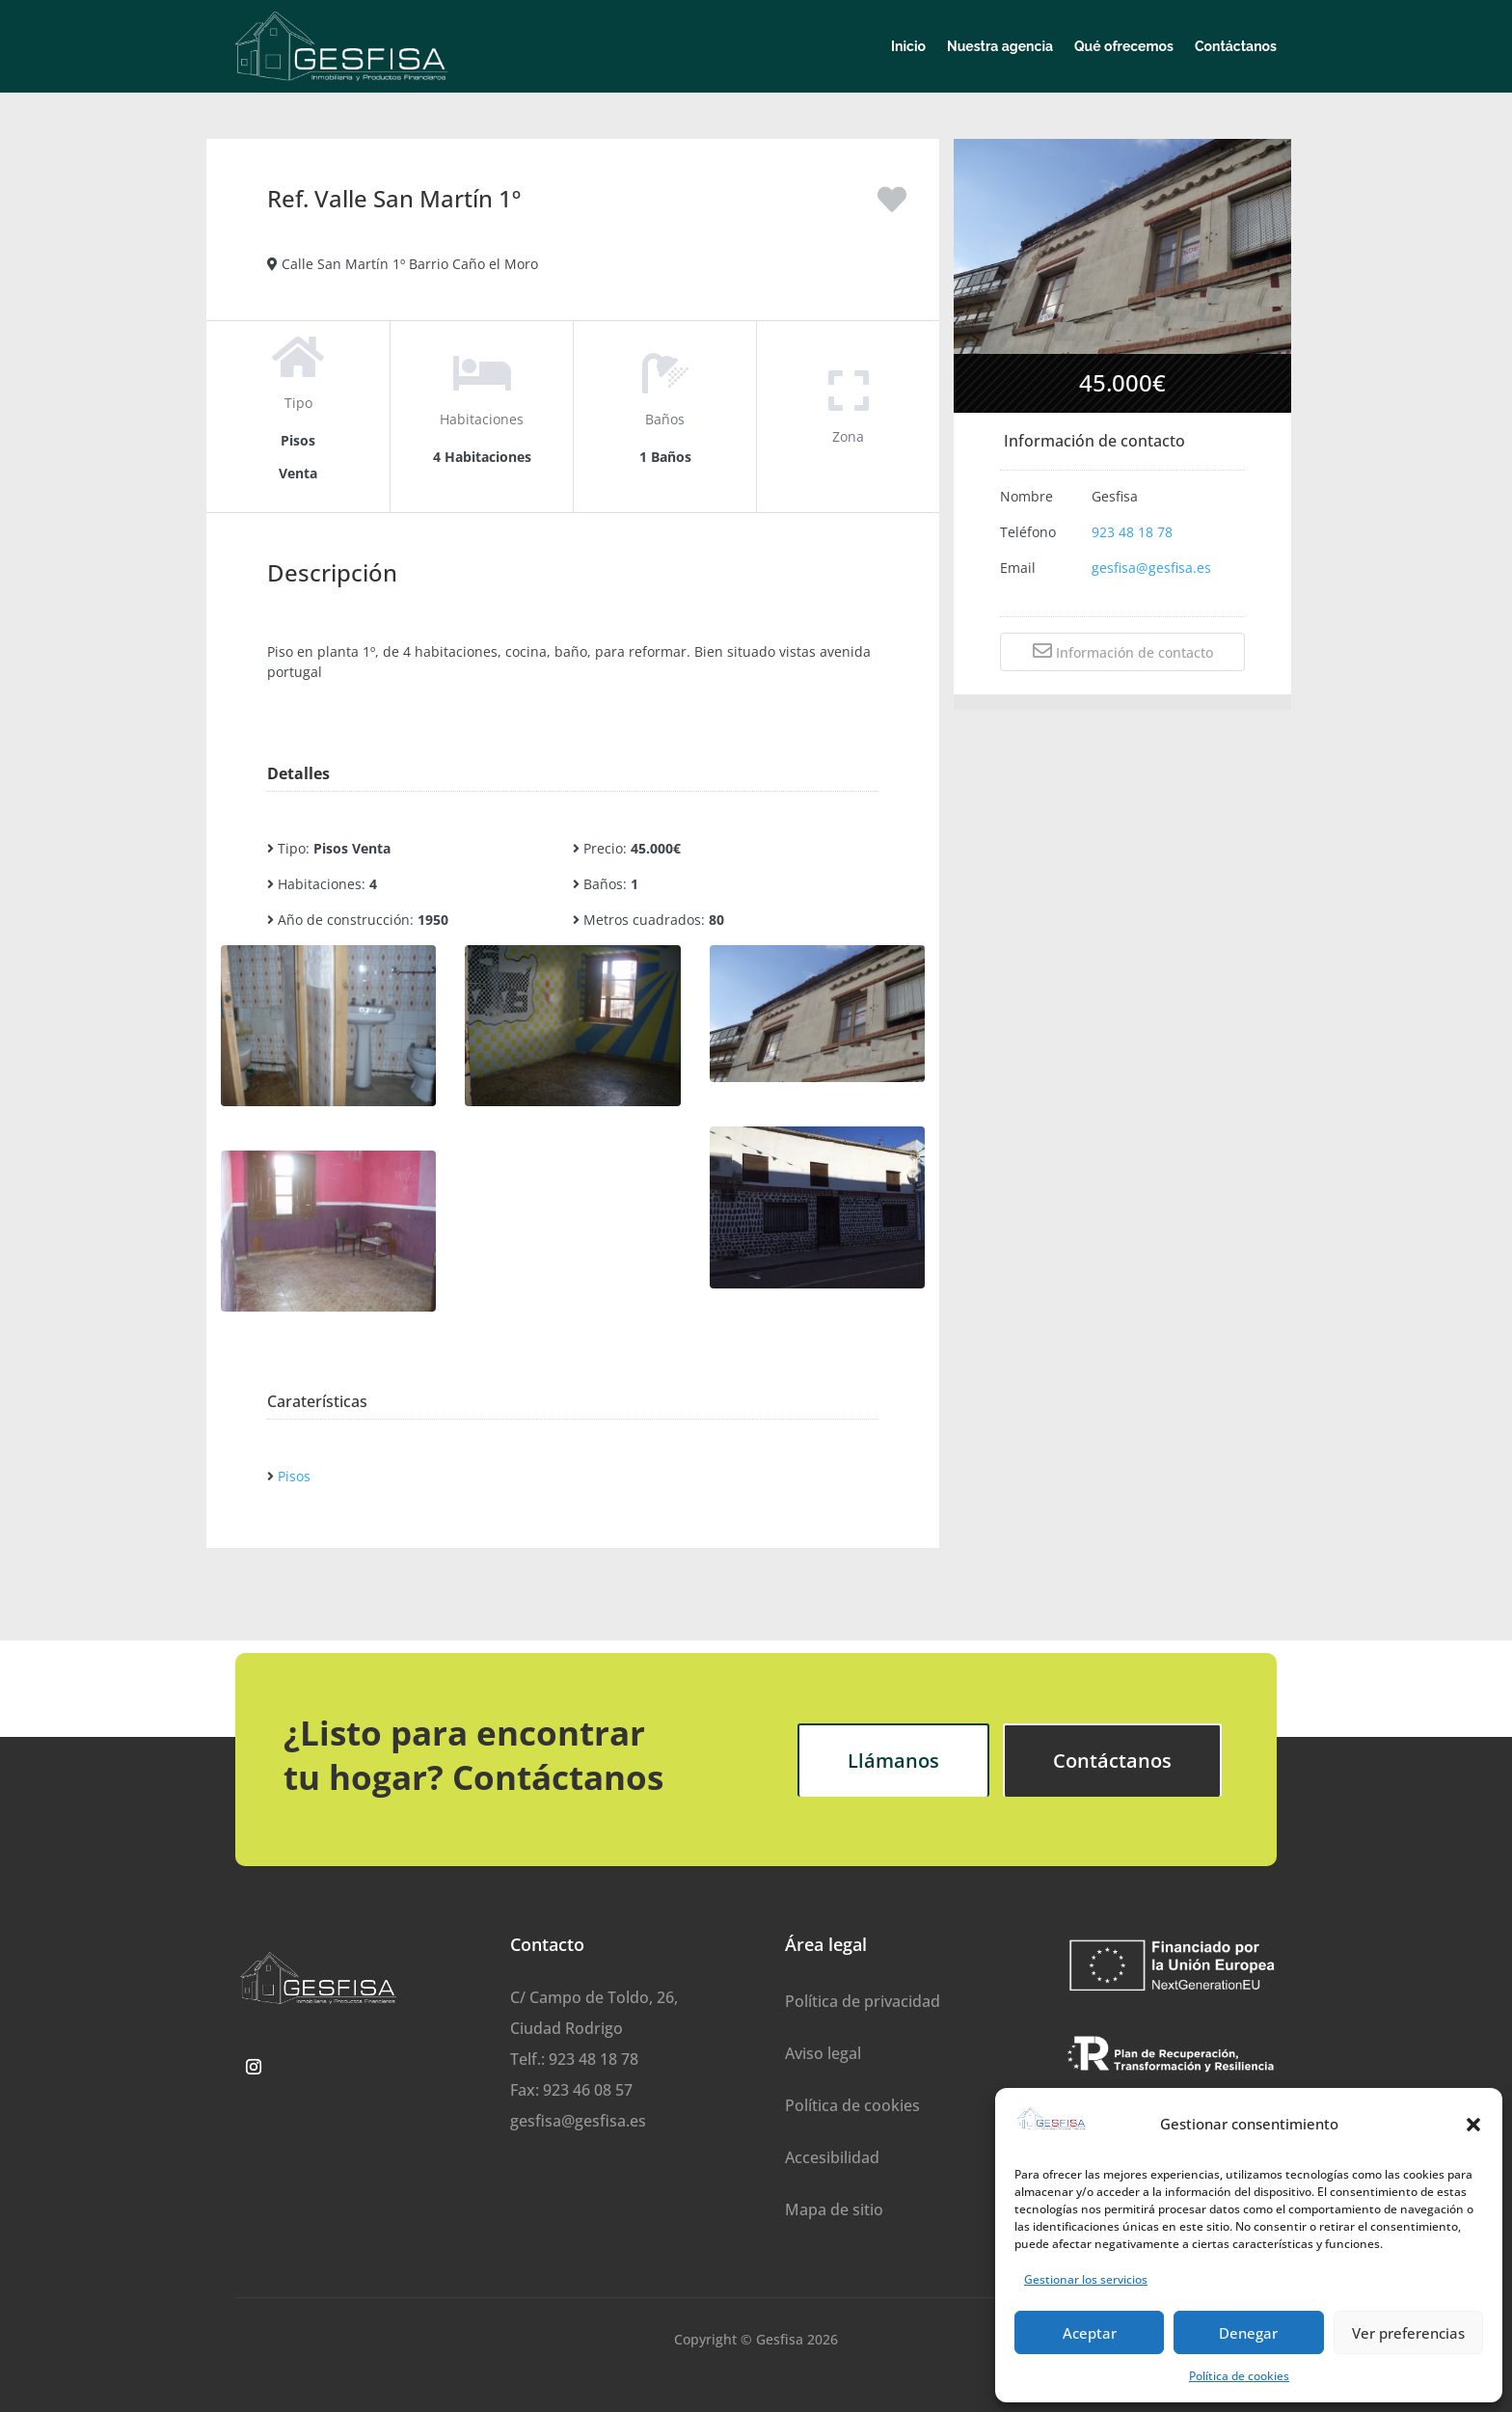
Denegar (1248, 2333)
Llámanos (893, 1761)
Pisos (294, 1476)
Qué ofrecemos (1124, 46)
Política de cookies (1239, 2376)
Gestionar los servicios (1086, 2279)
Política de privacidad (862, 2001)
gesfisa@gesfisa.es (1151, 567)
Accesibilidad (832, 2157)
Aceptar (1090, 2333)
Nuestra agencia (1000, 46)
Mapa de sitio (834, 2209)
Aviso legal (823, 2053)
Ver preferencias (1408, 2333)
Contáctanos (1236, 46)
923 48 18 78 (1132, 532)
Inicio (908, 46)
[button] (1473, 2124)
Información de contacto (1123, 651)
